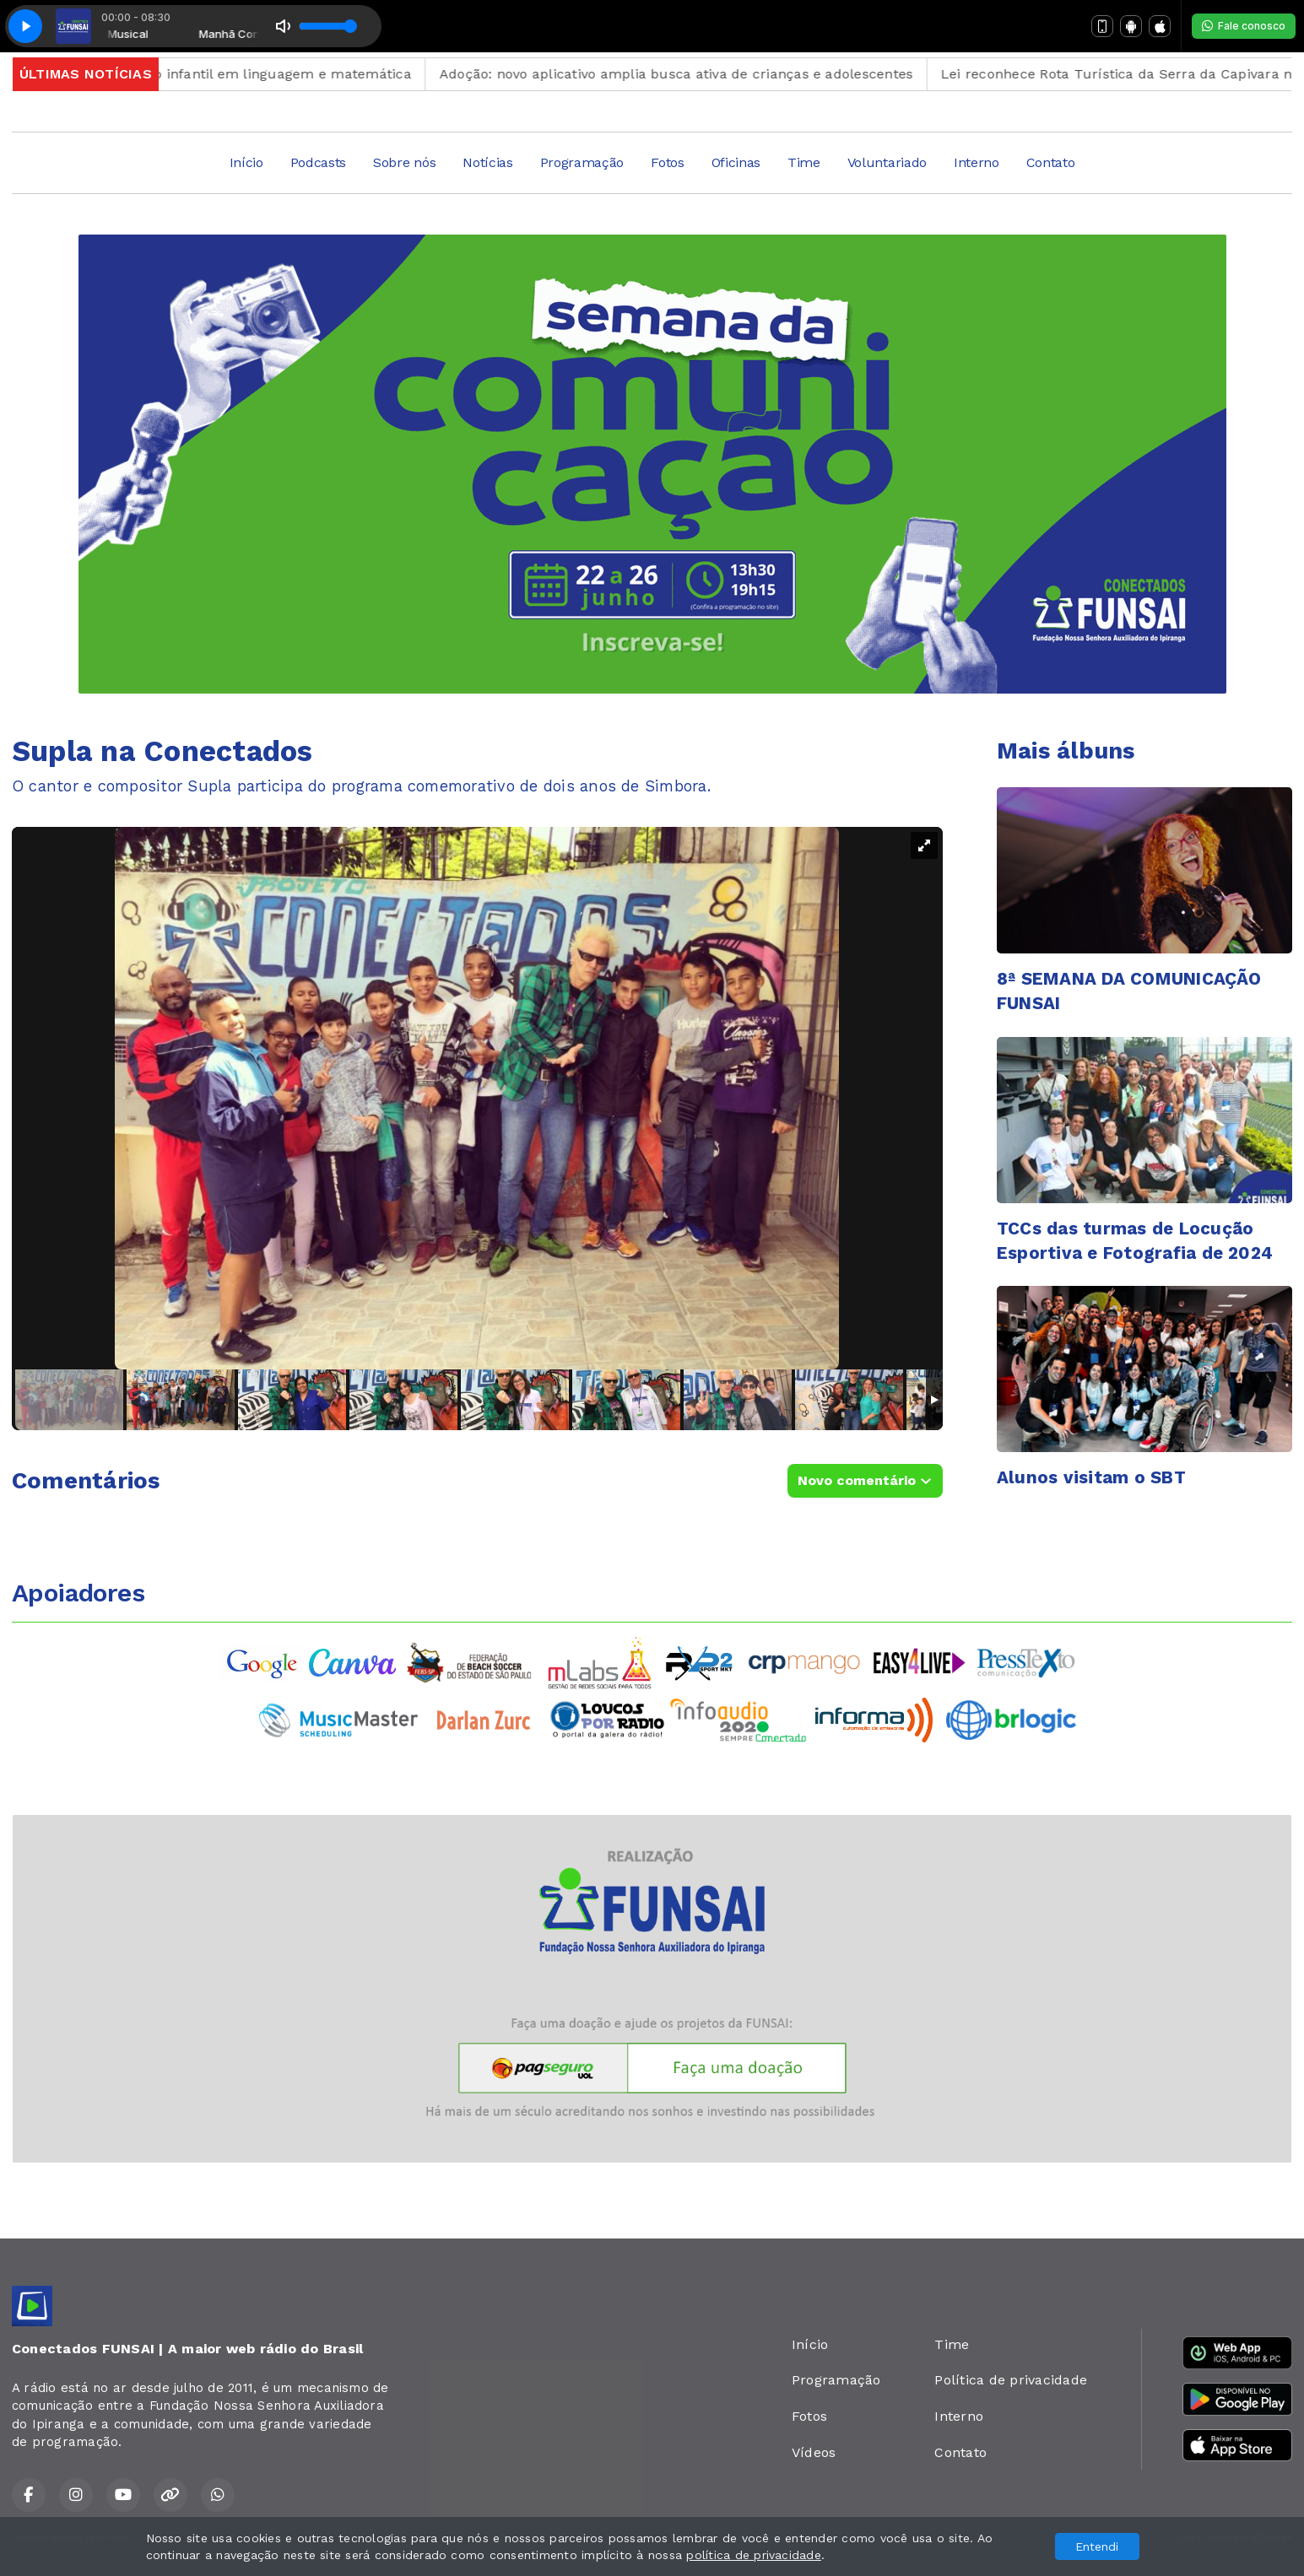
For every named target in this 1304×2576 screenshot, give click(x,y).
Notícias (487, 162)
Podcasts (318, 162)
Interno (976, 162)
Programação (582, 162)
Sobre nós (404, 162)
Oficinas (736, 162)
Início (246, 162)
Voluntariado (887, 162)
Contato (1050, 162)
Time (803, 162)
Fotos (667, 162)
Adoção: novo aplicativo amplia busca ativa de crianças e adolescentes (727, 74)
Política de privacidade (1010, 2380)
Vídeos (814, 2452)
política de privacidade (753, 2555)
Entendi (1096, 2546)
